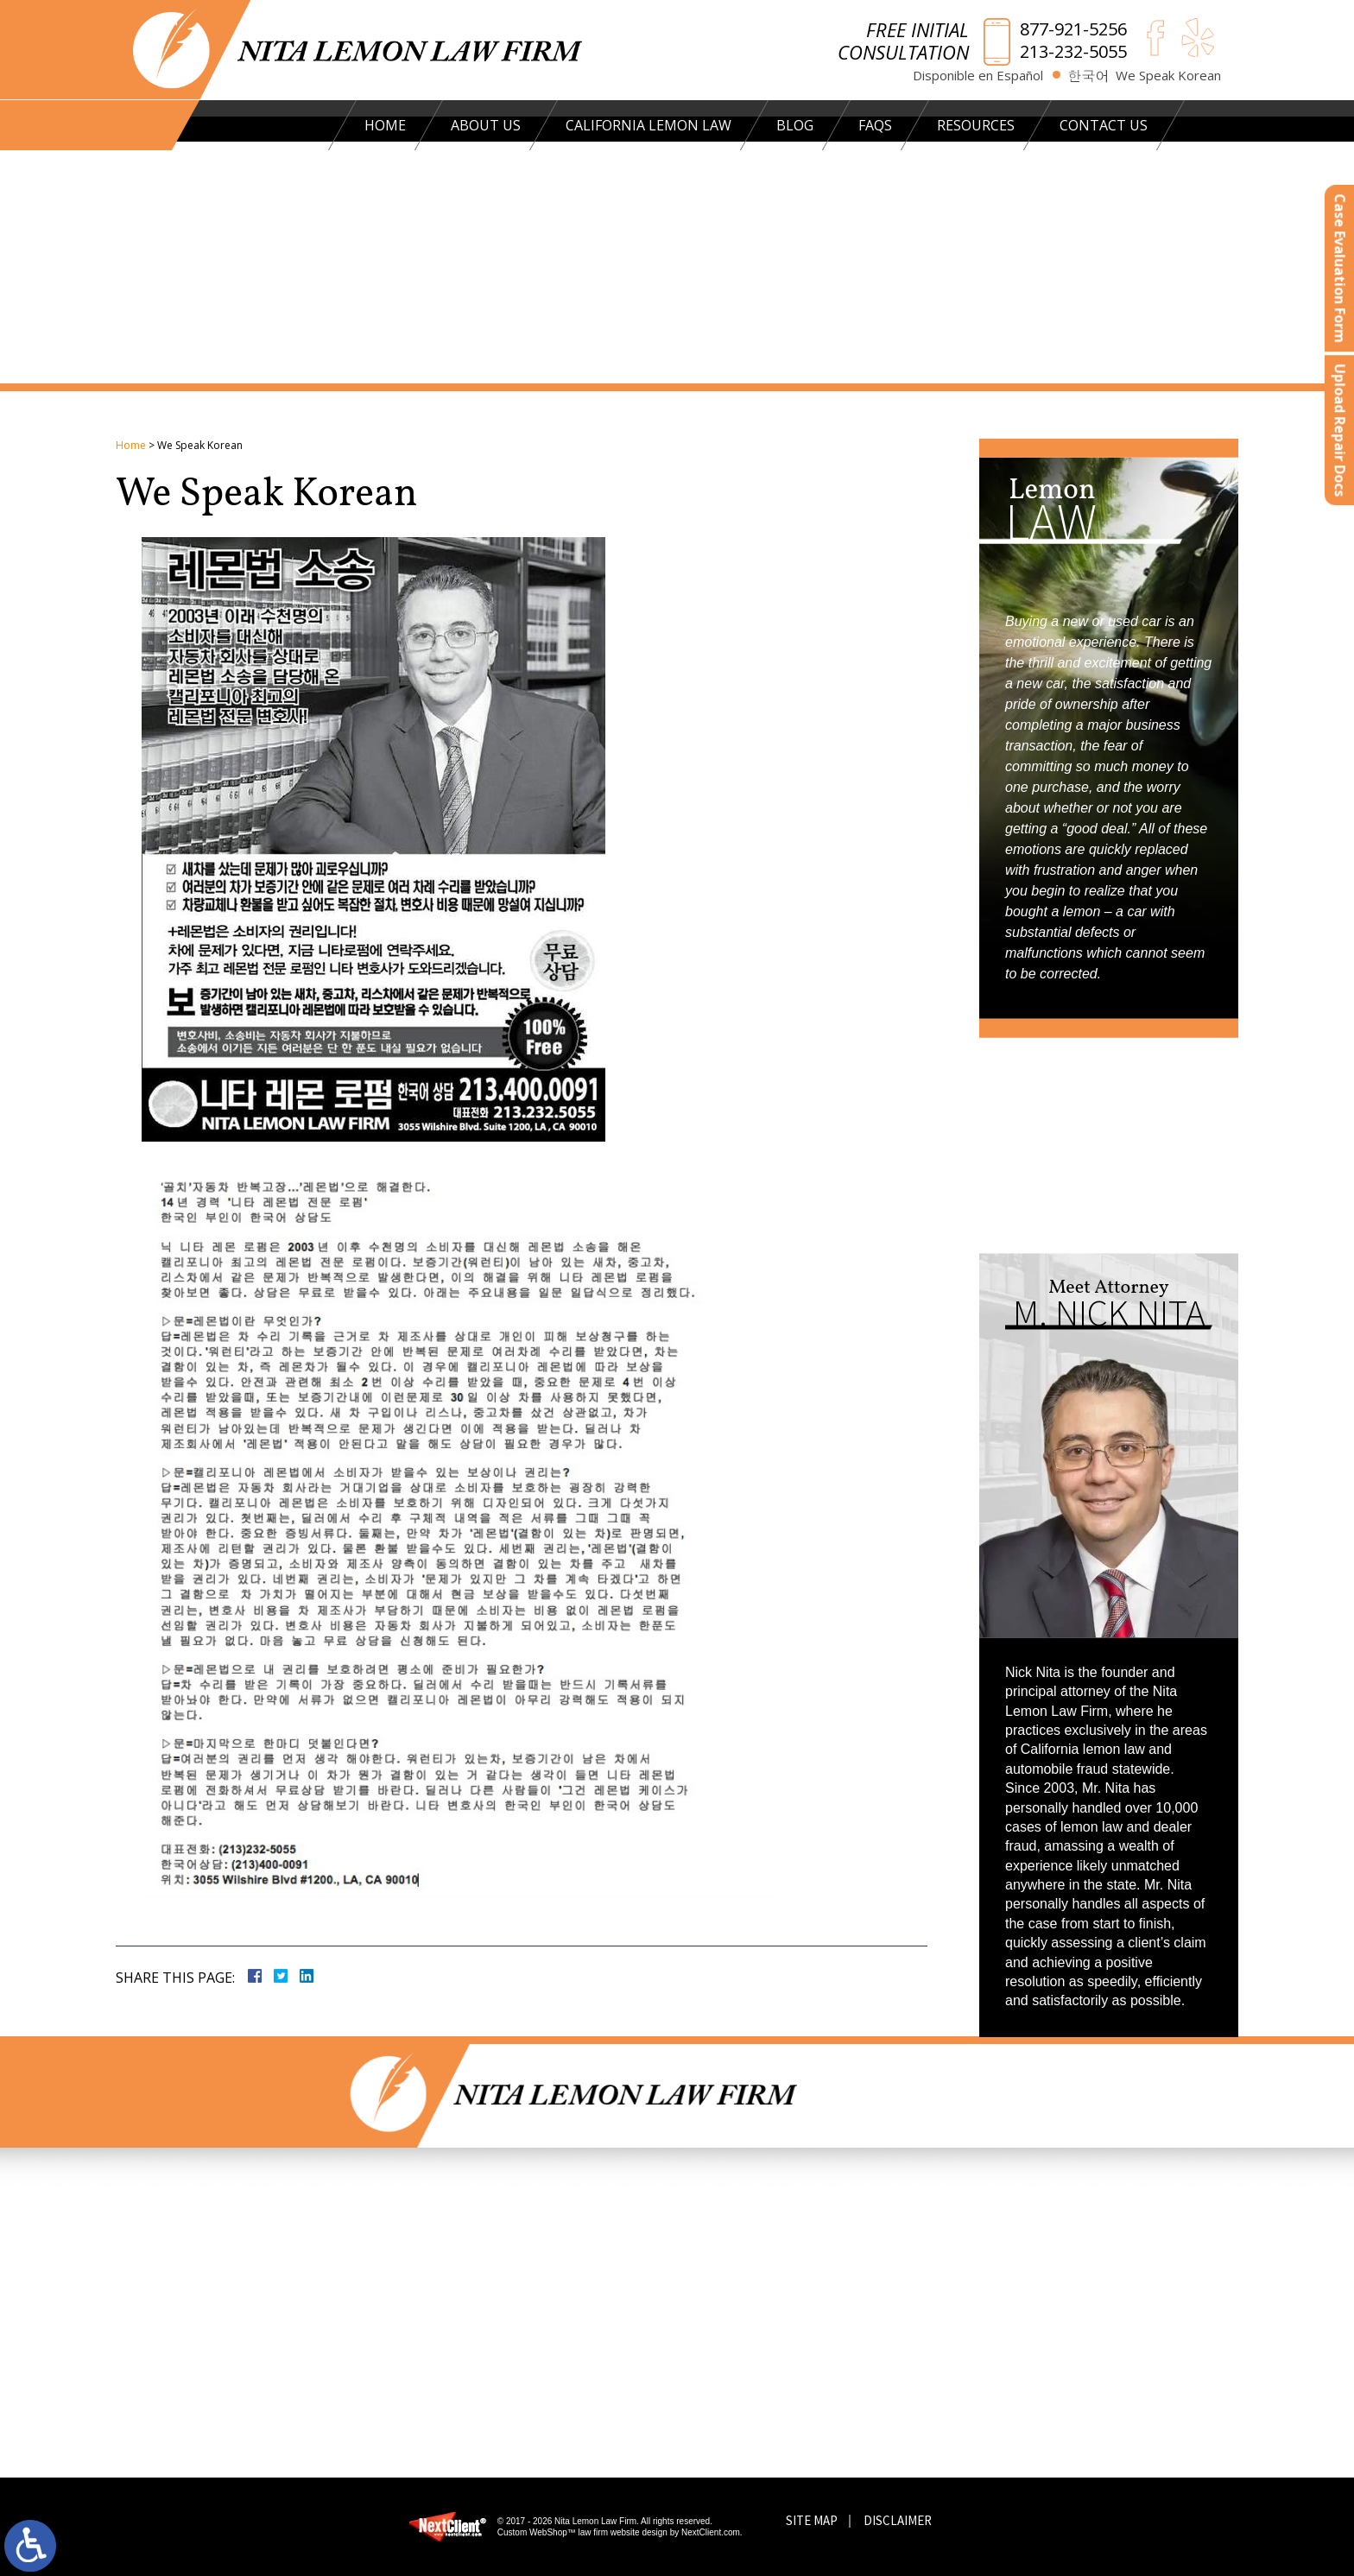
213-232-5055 (1073, 52)
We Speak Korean (1168, 75)
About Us (461, 125)
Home (360, 125)
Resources (951, 125)
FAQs (850, 125)
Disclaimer (898, 2520)
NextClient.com (710, 2532)
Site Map (812, 2520)
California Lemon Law (623, 125)
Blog (769, 125)
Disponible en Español (978, 75)
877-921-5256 (1073, 29)
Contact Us (1078, 125)
